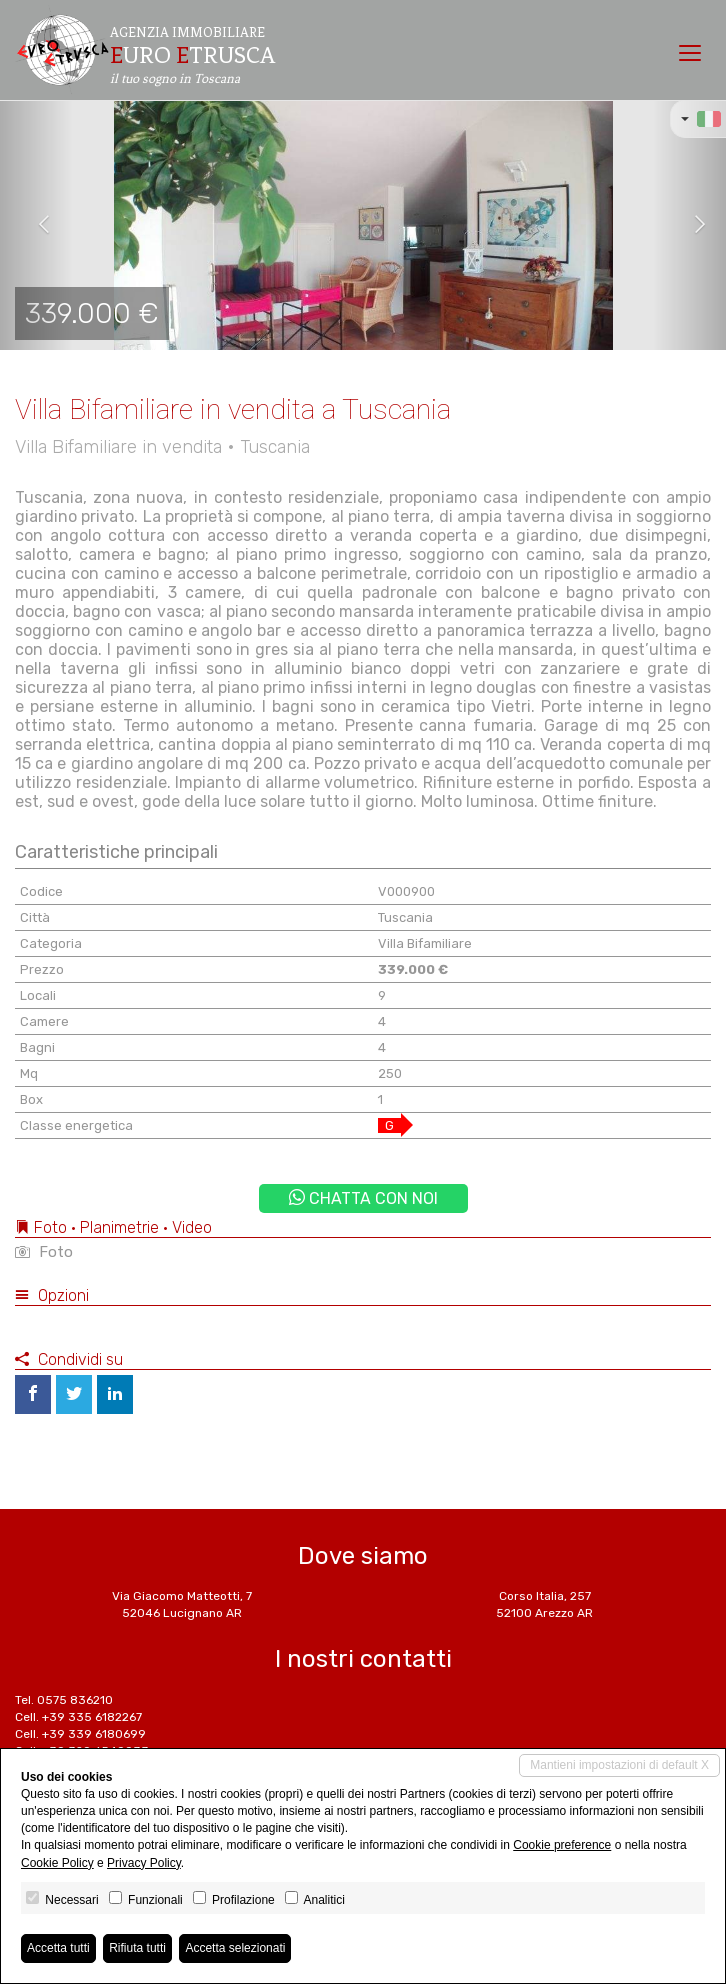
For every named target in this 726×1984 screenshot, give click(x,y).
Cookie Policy (57, 1863)
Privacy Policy (144, 1863)
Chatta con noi (363, 1198)
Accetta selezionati (235, 1948)
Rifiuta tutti (137, 1948)
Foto (44, 1252)
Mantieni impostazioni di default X (619, 1765)
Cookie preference (562, 1845)
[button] (36, 225)
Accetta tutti (58, 1948)
